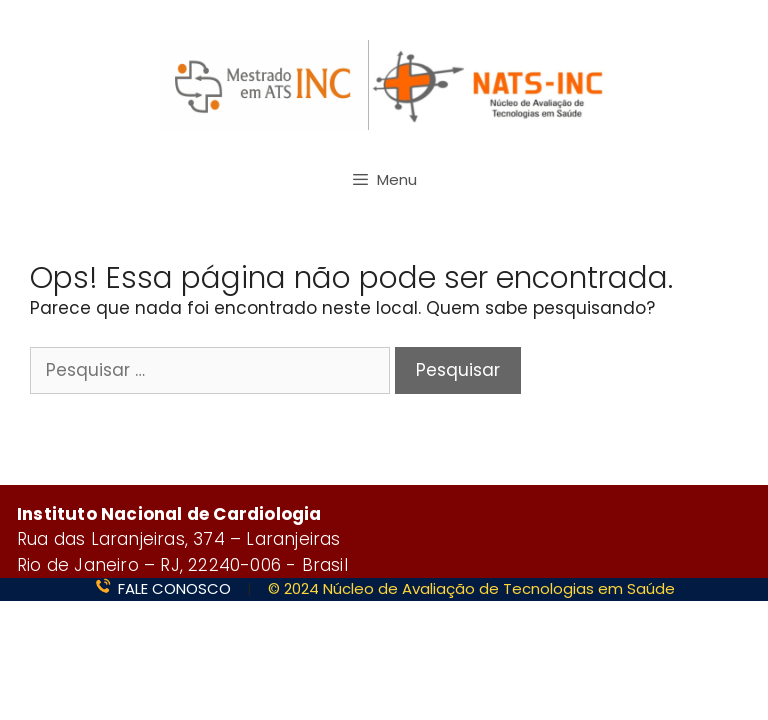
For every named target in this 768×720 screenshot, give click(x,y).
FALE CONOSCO (174, 588)
